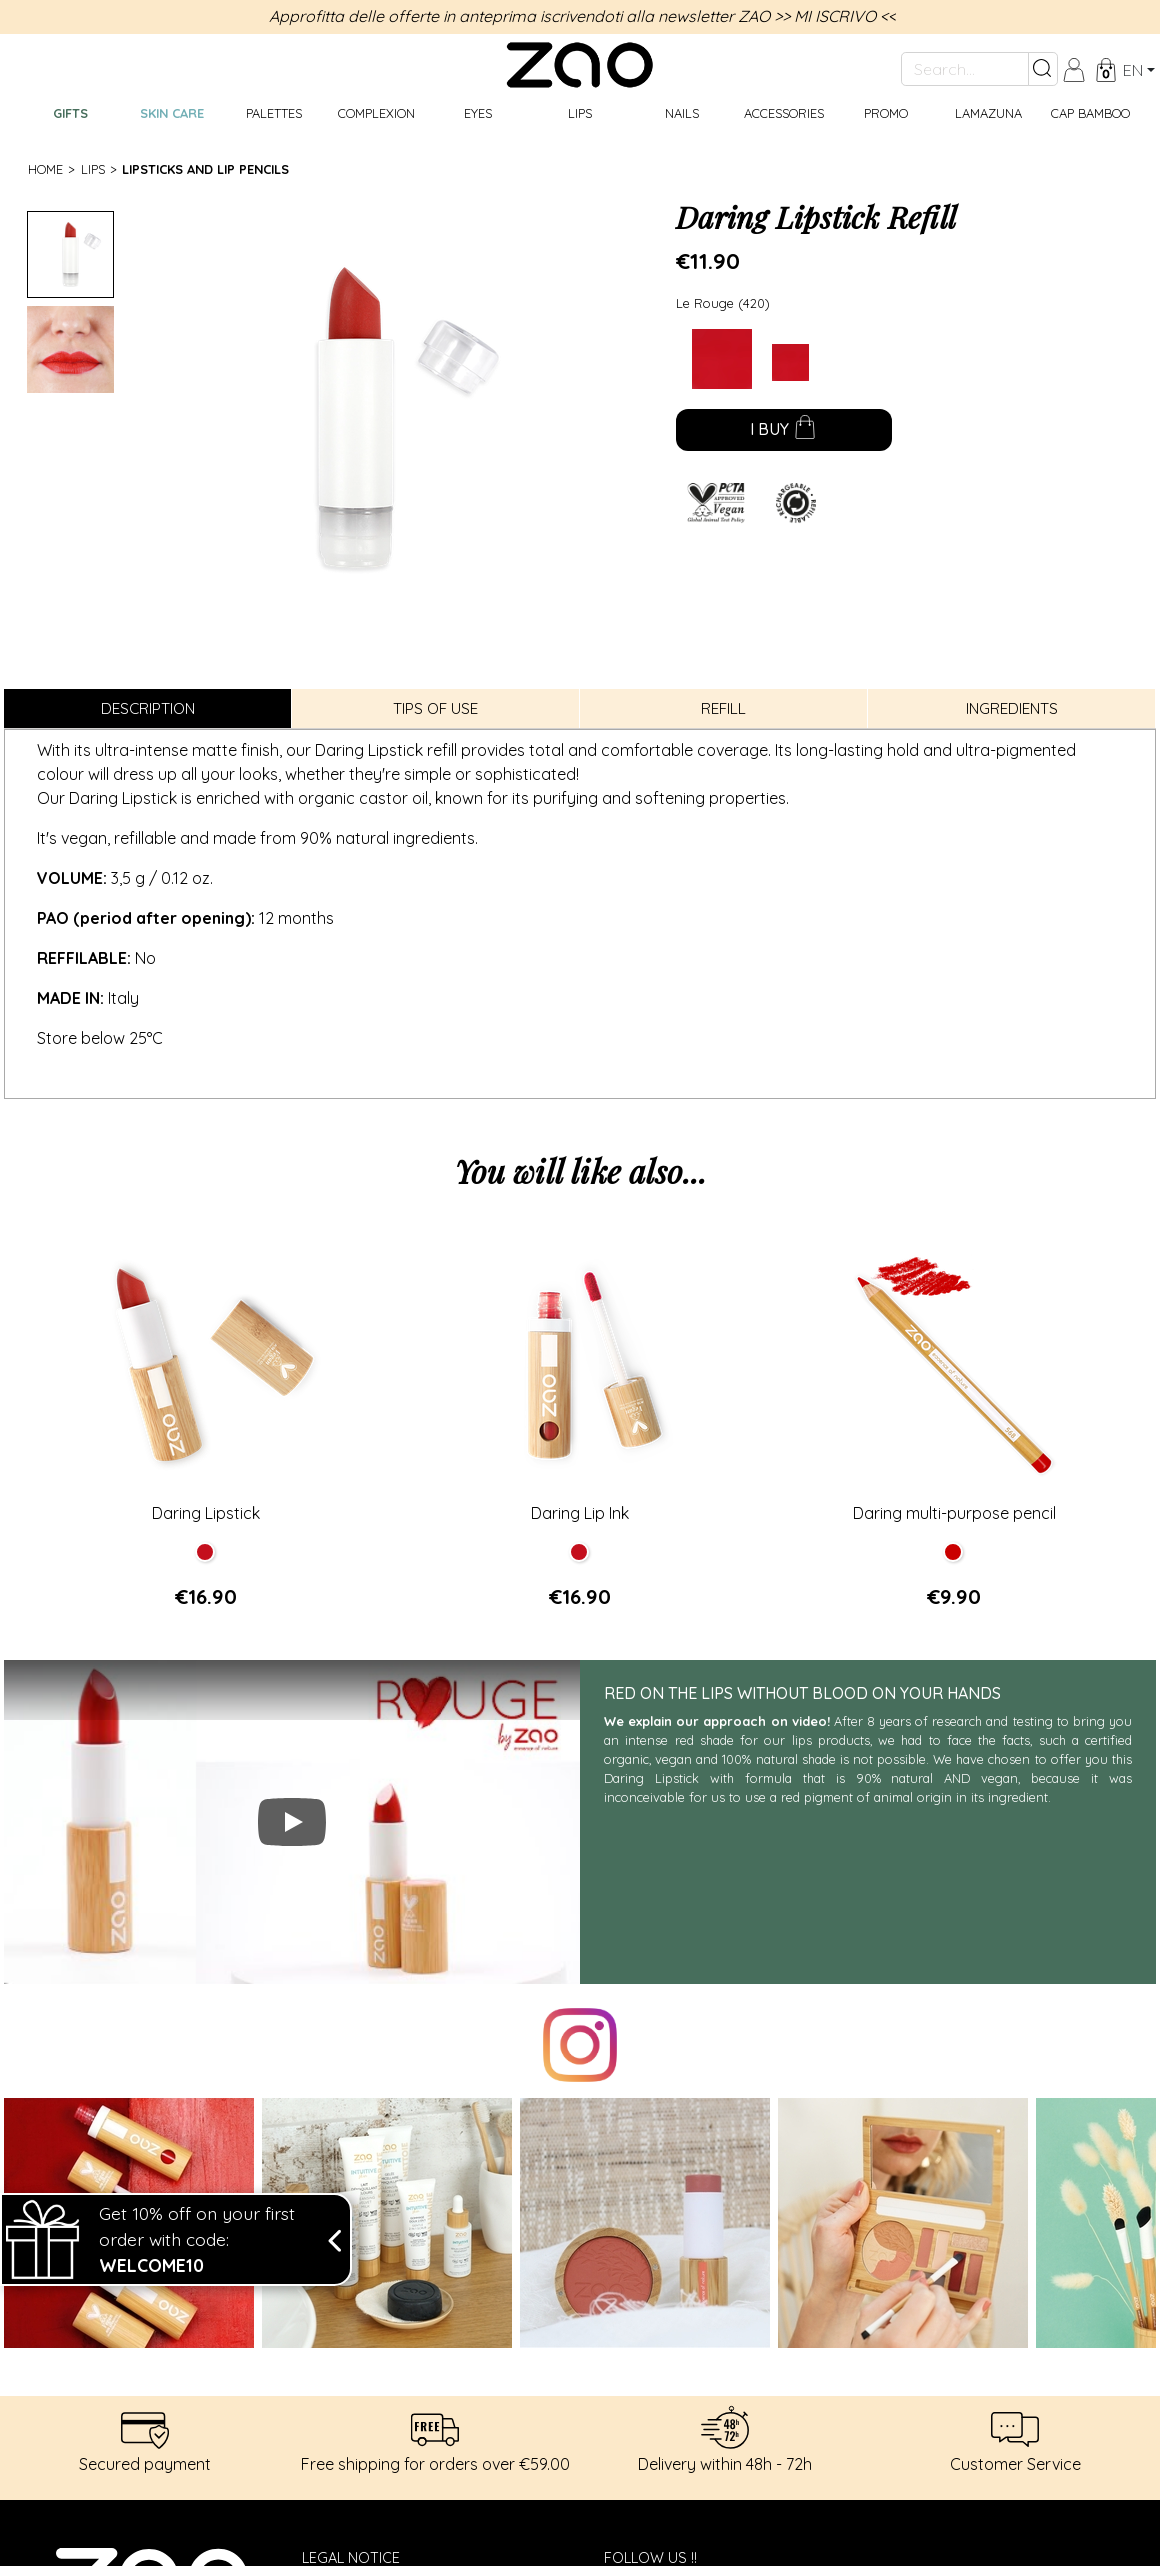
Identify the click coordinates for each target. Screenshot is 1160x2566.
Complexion (376, 113)
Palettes (274, 113)
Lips (580, 113)
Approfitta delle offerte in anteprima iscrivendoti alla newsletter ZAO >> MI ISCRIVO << (582, 16)
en (1133, 70)
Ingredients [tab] (1012, 708)
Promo (886, 113)
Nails (682, 113)
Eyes (478, 113)
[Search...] (965, 69)
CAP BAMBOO (1090, 113)
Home (45, 169)
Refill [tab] (723, 708)
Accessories (784, 113)
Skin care (172, 113)
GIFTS (70, 113)
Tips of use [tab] (435, 708)
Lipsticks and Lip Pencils (205, 169)
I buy (783, 431)
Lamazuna (988, 113)
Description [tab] (148, 708)
